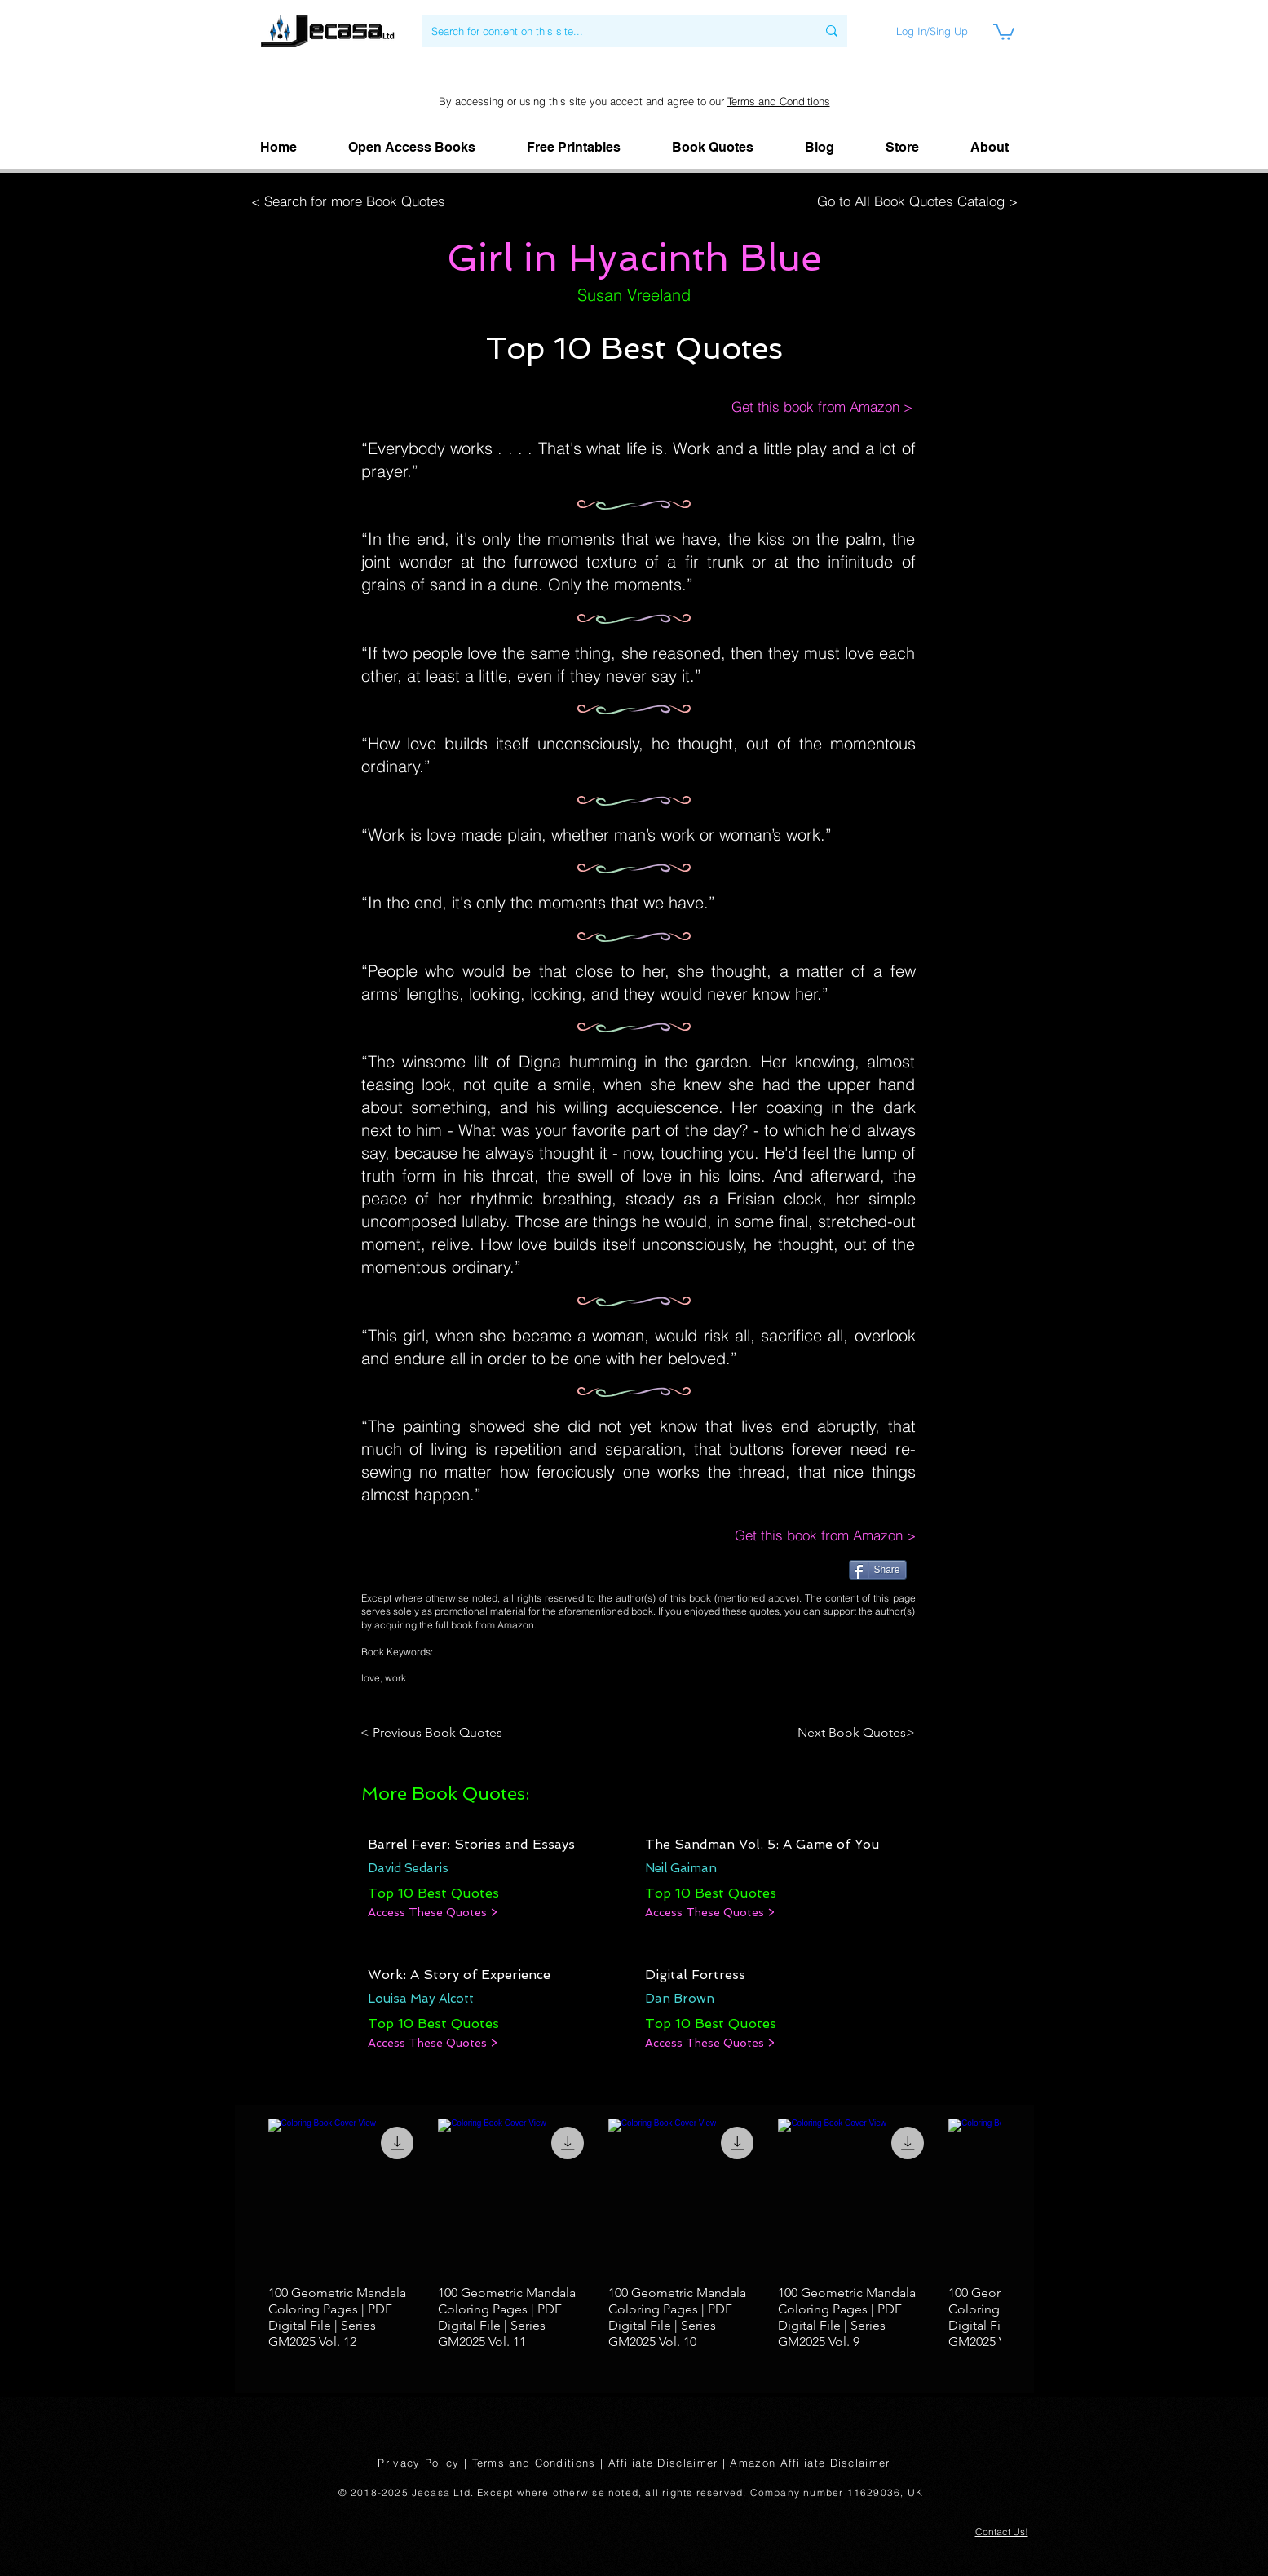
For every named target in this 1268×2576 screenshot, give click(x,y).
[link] (1003, 31)
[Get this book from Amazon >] (805, 407)
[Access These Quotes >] (432, 1913)
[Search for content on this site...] (611, 31)
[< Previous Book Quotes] (434, 1733)
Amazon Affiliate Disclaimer (810, 2462)
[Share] (878, 1570)
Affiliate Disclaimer (663, 2462)
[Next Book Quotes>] (851, 1733)
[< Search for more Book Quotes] (353, 201)
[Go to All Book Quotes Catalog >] (913, 201)
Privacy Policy (418, 2462)
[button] (989, 147)
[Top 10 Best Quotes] (433, 1893)
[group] (634, 2235)
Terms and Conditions (778, 101)
